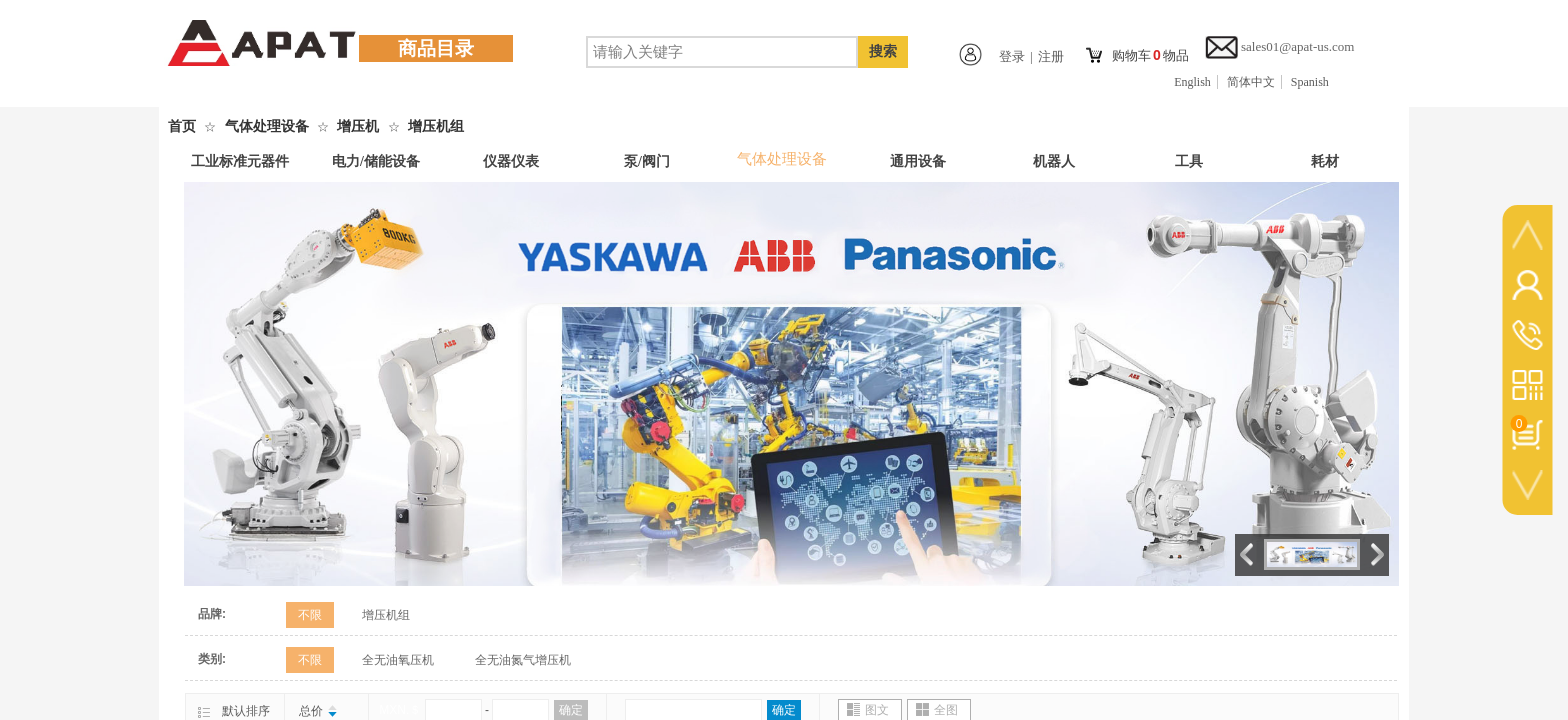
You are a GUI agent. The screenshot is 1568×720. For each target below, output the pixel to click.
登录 (1012, 56)
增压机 (358, 126)
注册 (1051, 56)
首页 (182, 126)
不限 (310, 615)
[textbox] (722, 52)
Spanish (1310, 82)
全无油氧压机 (398, 660)
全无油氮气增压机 (523, 660)
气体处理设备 (267, 126)
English (1192, 82)
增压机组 (436, 126)
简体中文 (1251, 82)
